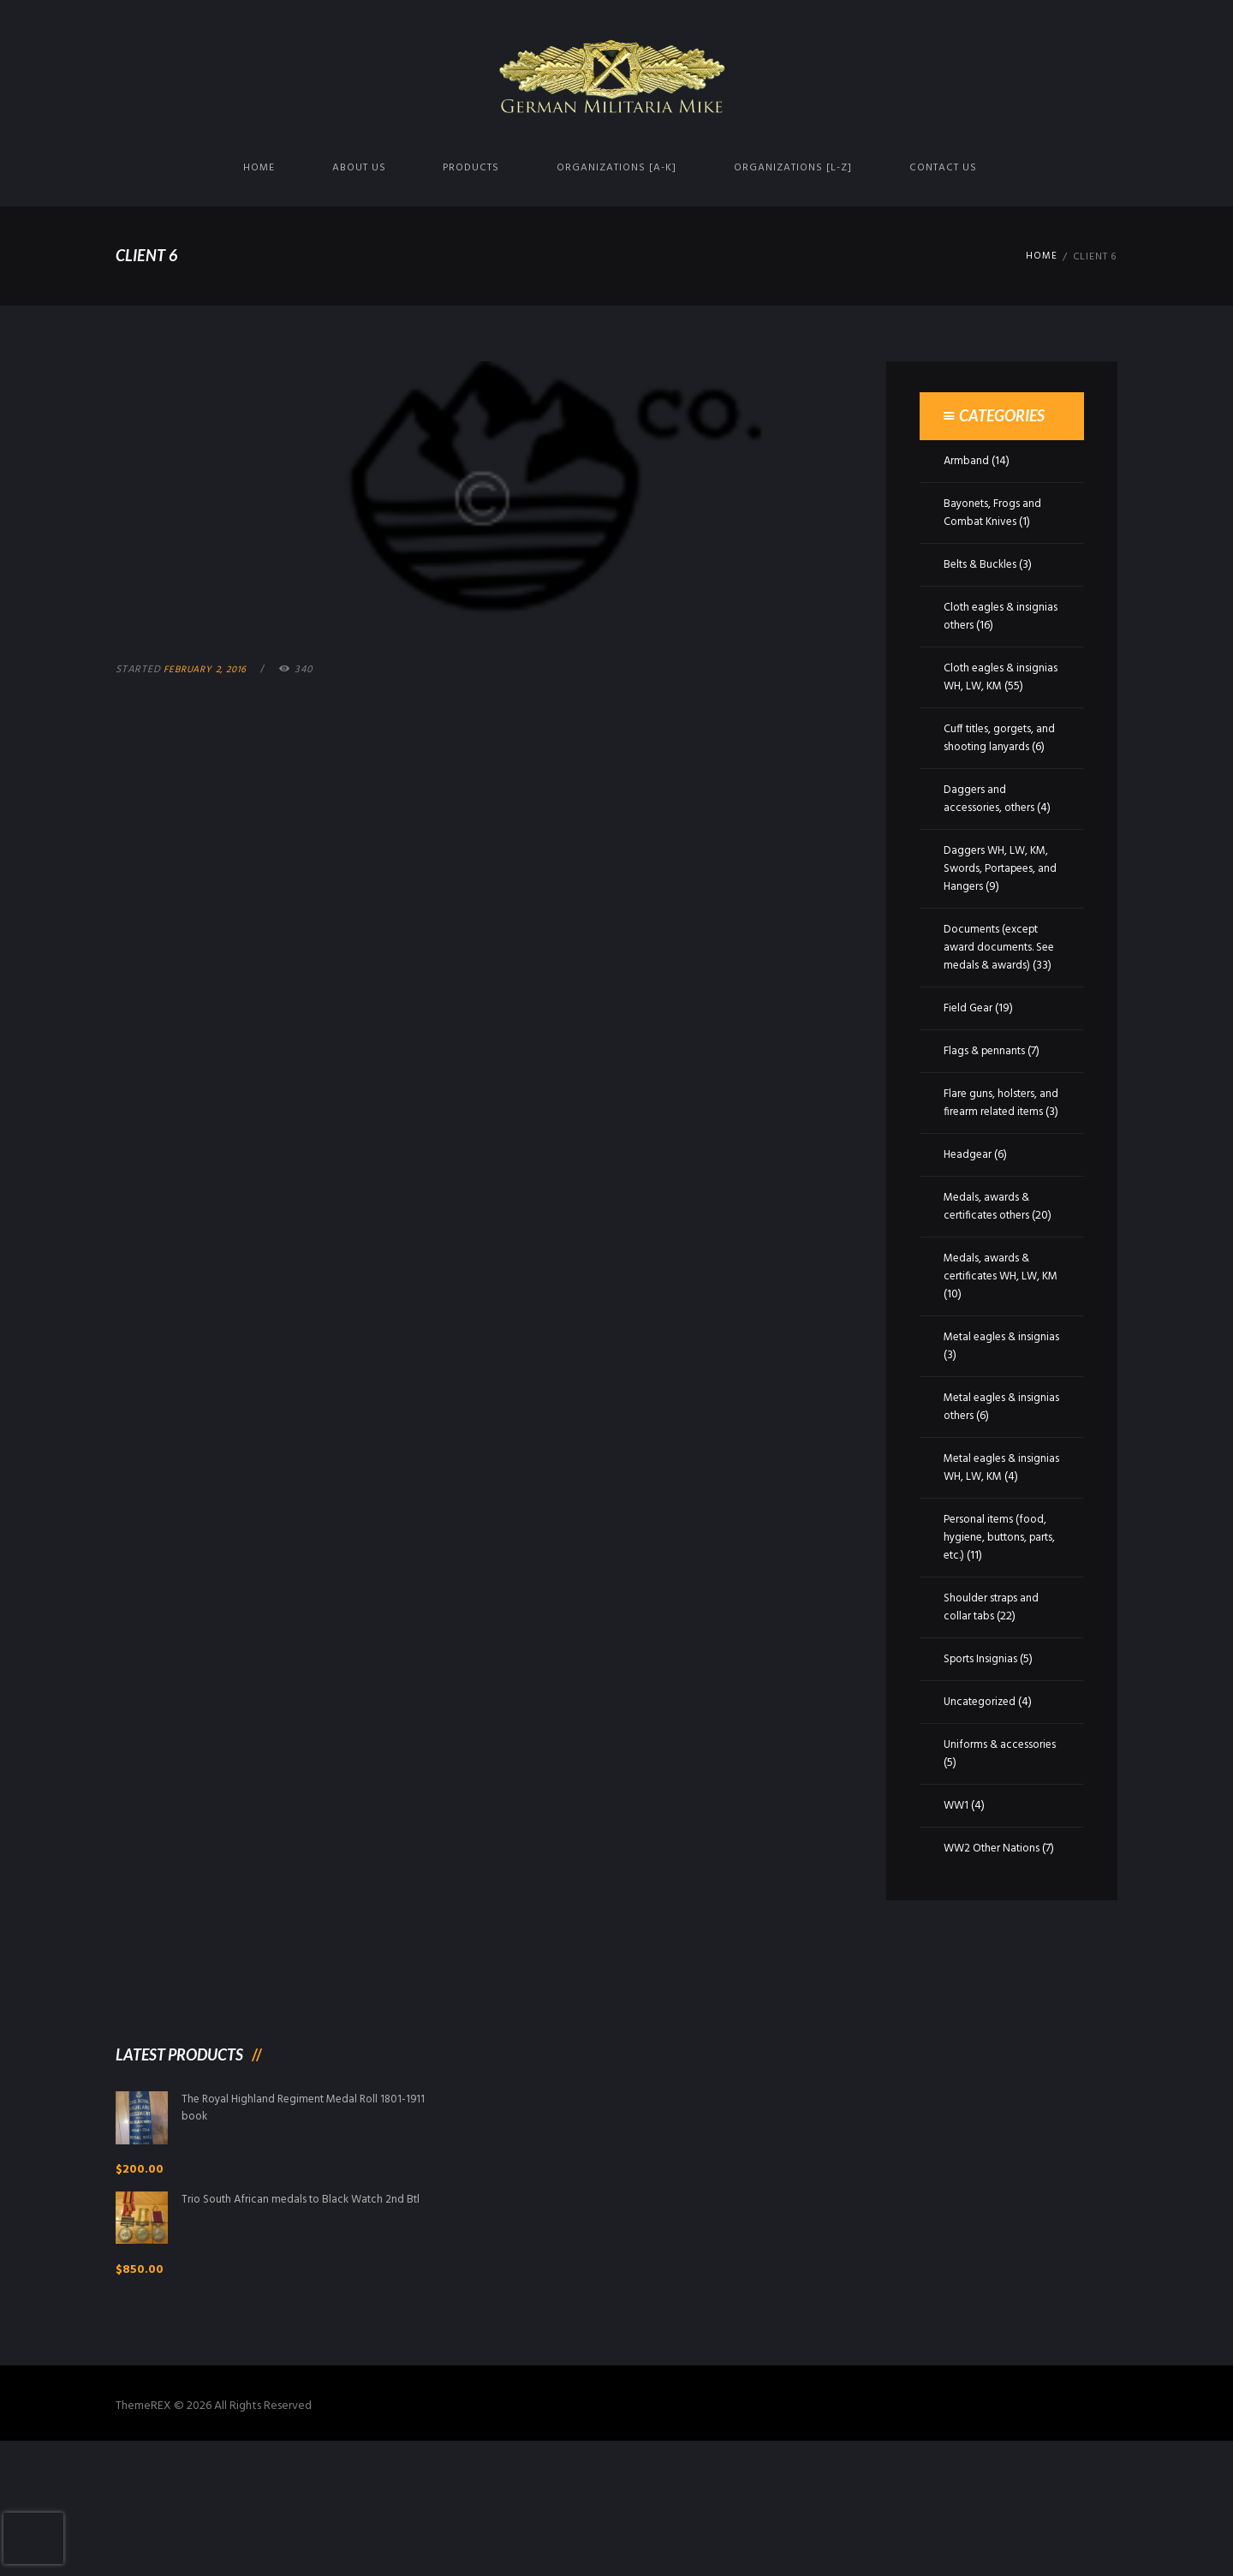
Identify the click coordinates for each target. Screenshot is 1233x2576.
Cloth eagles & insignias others (982, 616)
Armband (967, 461)
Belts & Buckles (983, 565)
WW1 (957, 1913)
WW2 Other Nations (995, 1956)
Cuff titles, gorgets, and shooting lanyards (999, 756)
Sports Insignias (982, 1767)
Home (259, 167)
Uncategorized (983, 1810)
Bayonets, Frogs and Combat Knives (995, 513)
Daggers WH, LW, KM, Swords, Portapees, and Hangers (998, 905)
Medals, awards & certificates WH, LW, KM (995, 1366)
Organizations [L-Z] (793, 167)
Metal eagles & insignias (983, 1436)
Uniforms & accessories (973, 1862)
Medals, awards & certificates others (991, 1278)
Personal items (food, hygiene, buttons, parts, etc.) (998, 1645)
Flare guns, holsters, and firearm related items (993, 1166)
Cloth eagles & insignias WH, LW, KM (997, 677)
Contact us (943, 167)
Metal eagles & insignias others (983, 1497)
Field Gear (970, 1062)
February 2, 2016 (209, 669)
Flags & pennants (987, 1105)
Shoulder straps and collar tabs (993, 1715)
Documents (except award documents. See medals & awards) (999, 983)
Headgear (969, 1227)
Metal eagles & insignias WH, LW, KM (997, 1558)
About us (359, 167)
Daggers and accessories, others (992, 835)
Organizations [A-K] (616, 167)
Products (471, 167)
